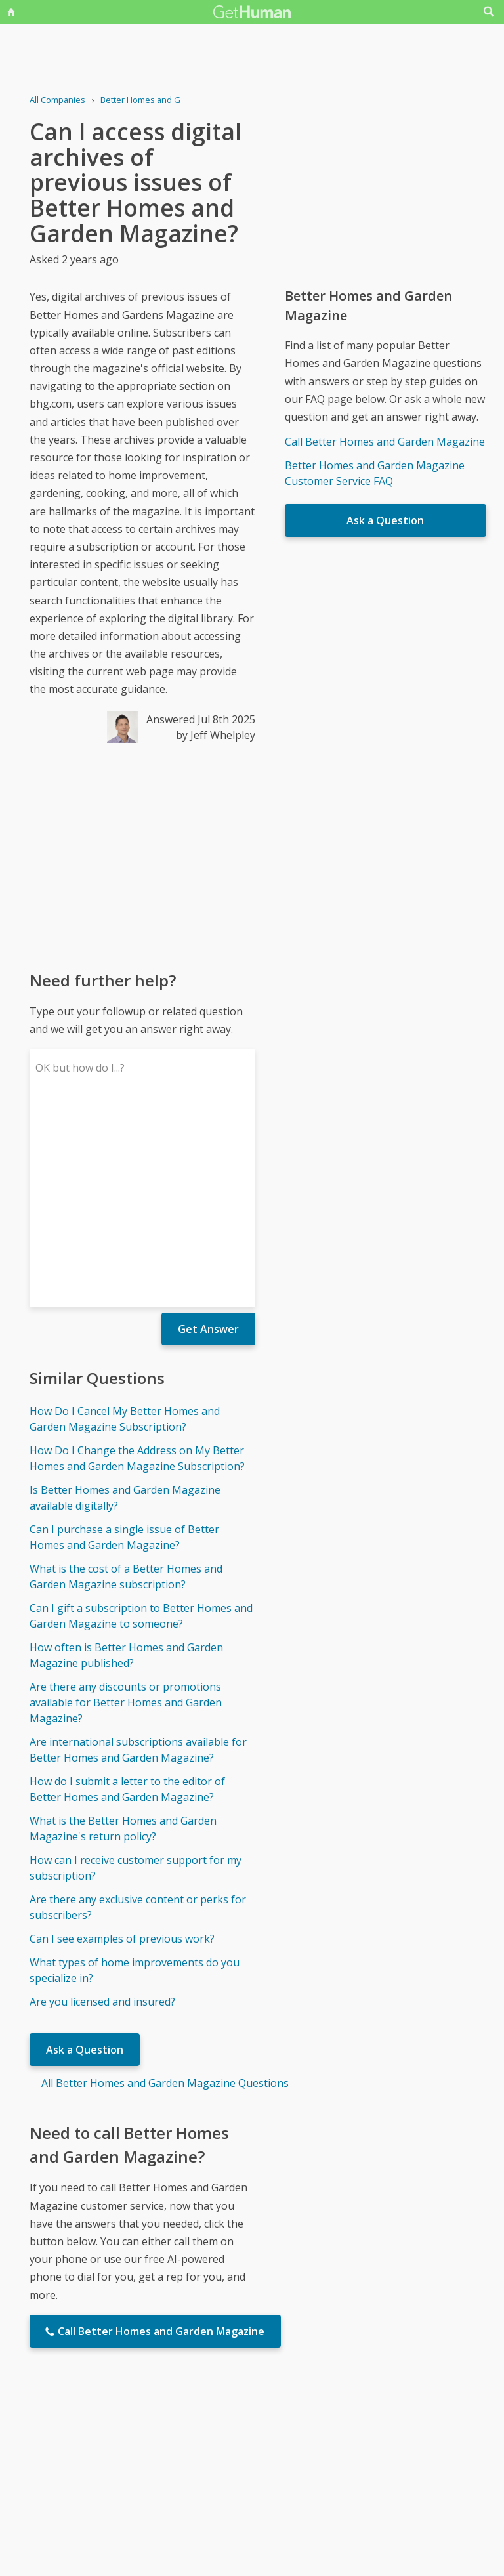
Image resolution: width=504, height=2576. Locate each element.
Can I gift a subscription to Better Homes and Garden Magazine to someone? (141, 1423)
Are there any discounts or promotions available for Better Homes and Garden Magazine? (126, 1509)
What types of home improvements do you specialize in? (135, 1777)
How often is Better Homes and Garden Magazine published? (126, 1462)
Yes (279, 2446)
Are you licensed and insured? (102, 1809)
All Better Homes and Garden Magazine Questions (165, 1890)
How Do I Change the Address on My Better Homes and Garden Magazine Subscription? (137, 1265)
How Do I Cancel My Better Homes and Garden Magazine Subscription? (125, 1226)
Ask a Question (84, 1856)
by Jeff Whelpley (215, 735)
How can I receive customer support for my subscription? (136, 1675)
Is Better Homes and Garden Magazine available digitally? (125, 1305)
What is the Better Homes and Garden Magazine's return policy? (123, 1635)
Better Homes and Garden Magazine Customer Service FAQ (375, 473)
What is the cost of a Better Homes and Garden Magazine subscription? (126, 1383)
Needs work (329, 2446)
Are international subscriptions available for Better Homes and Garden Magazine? (138, 1557)
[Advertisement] (142, 856)
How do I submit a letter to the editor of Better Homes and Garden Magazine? (127, 1596)
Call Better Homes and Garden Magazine (385, 441)
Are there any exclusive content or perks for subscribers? (138, 1714)
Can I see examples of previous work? (122, 1746)
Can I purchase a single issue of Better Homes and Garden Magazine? (124, 1344)
